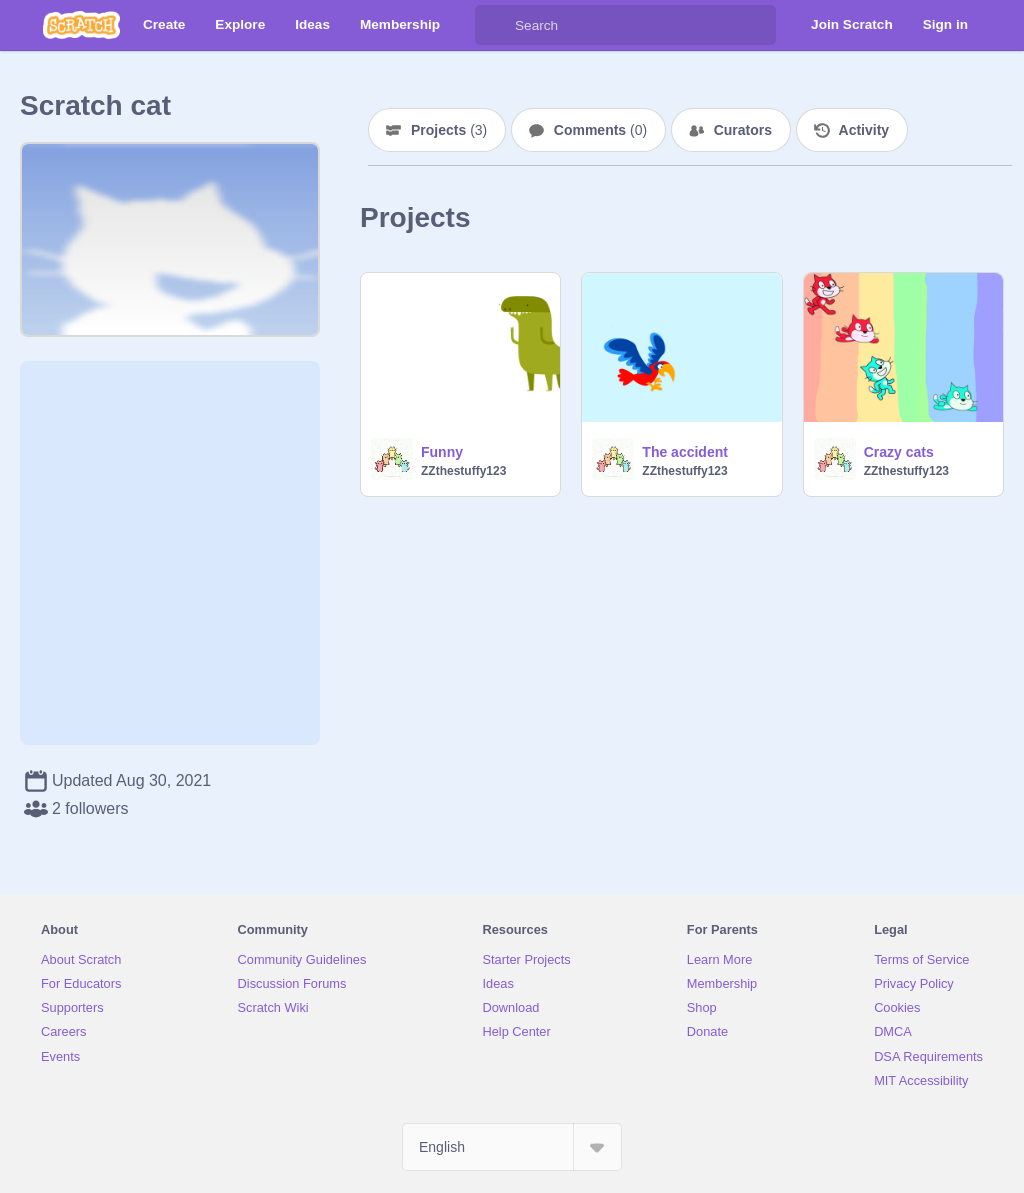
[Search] (495, 25)
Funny (442, 452)
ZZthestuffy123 (463, 471)
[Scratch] (81, 25)
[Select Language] (512, 1147)
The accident (685, 452)
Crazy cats (899, 452)
